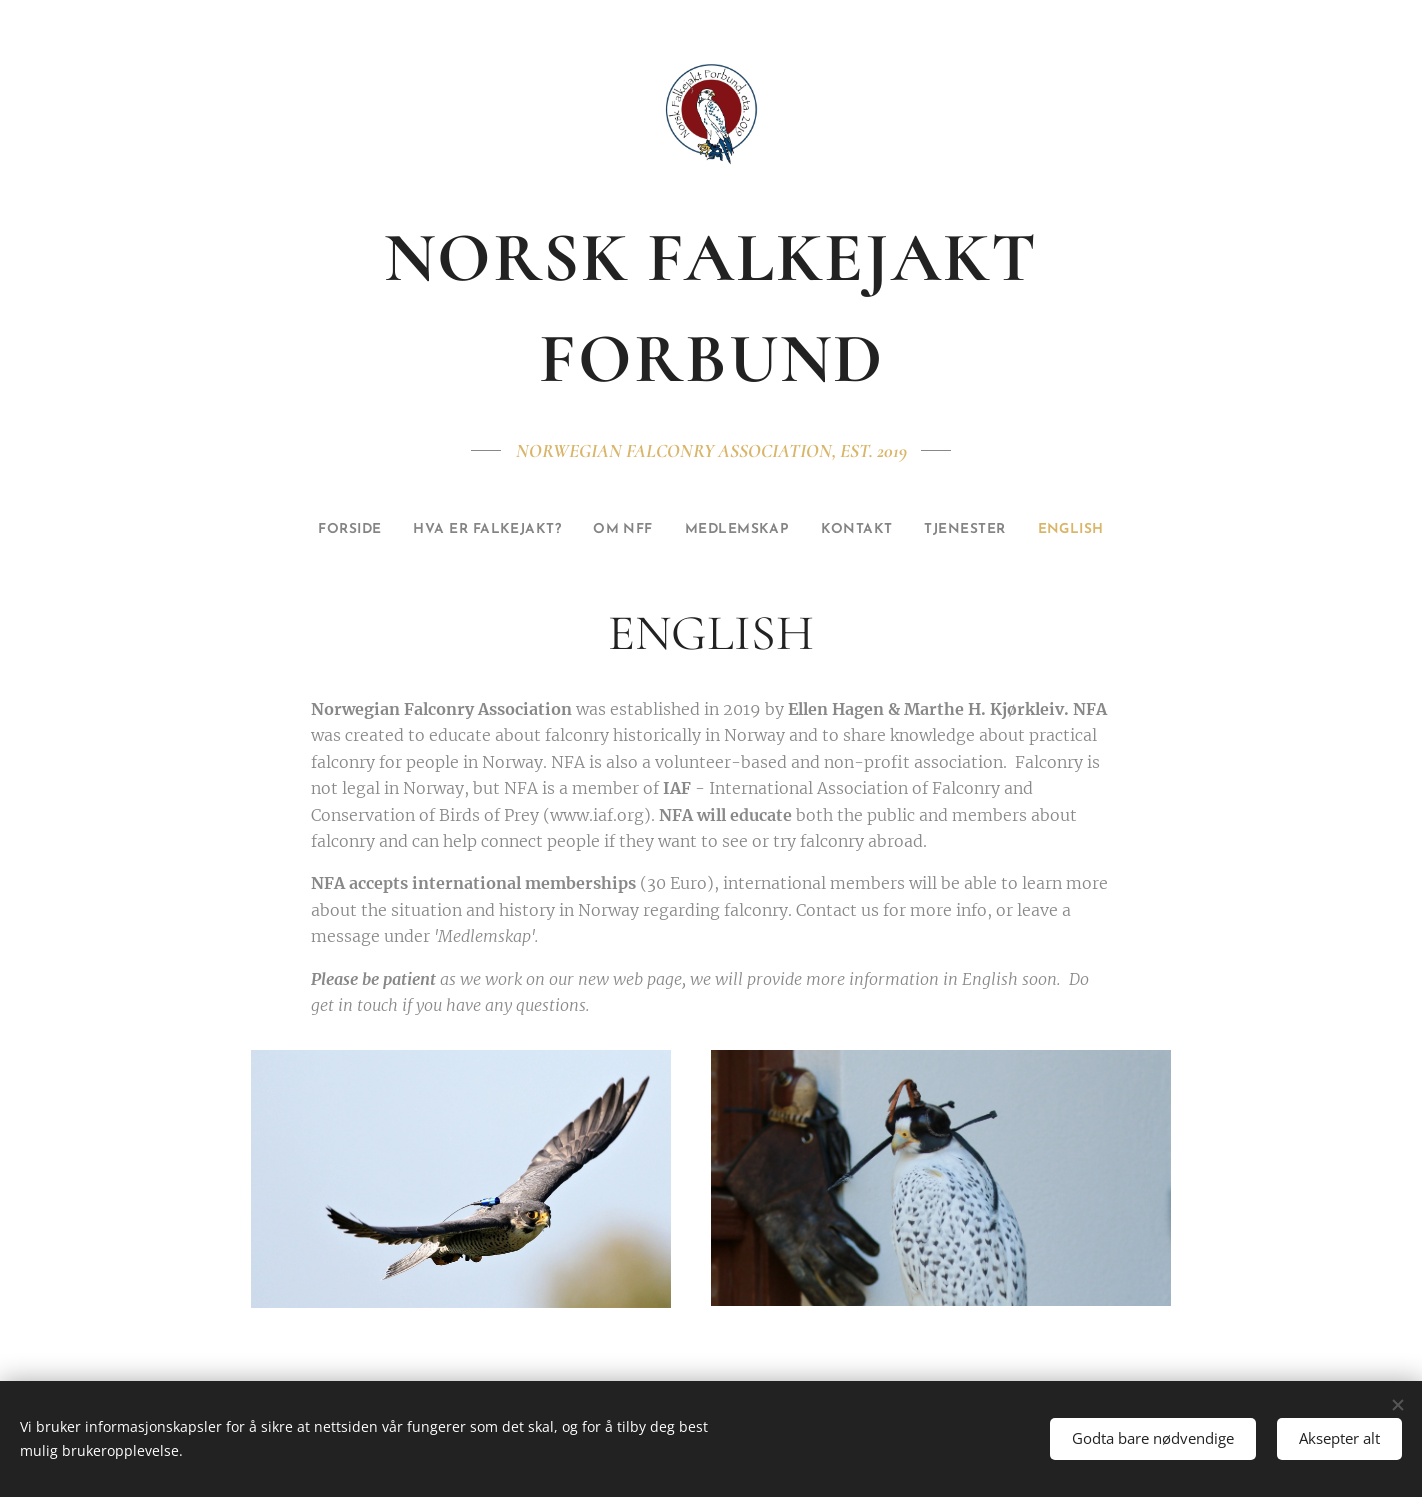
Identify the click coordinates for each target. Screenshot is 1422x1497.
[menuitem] (300, 530)
